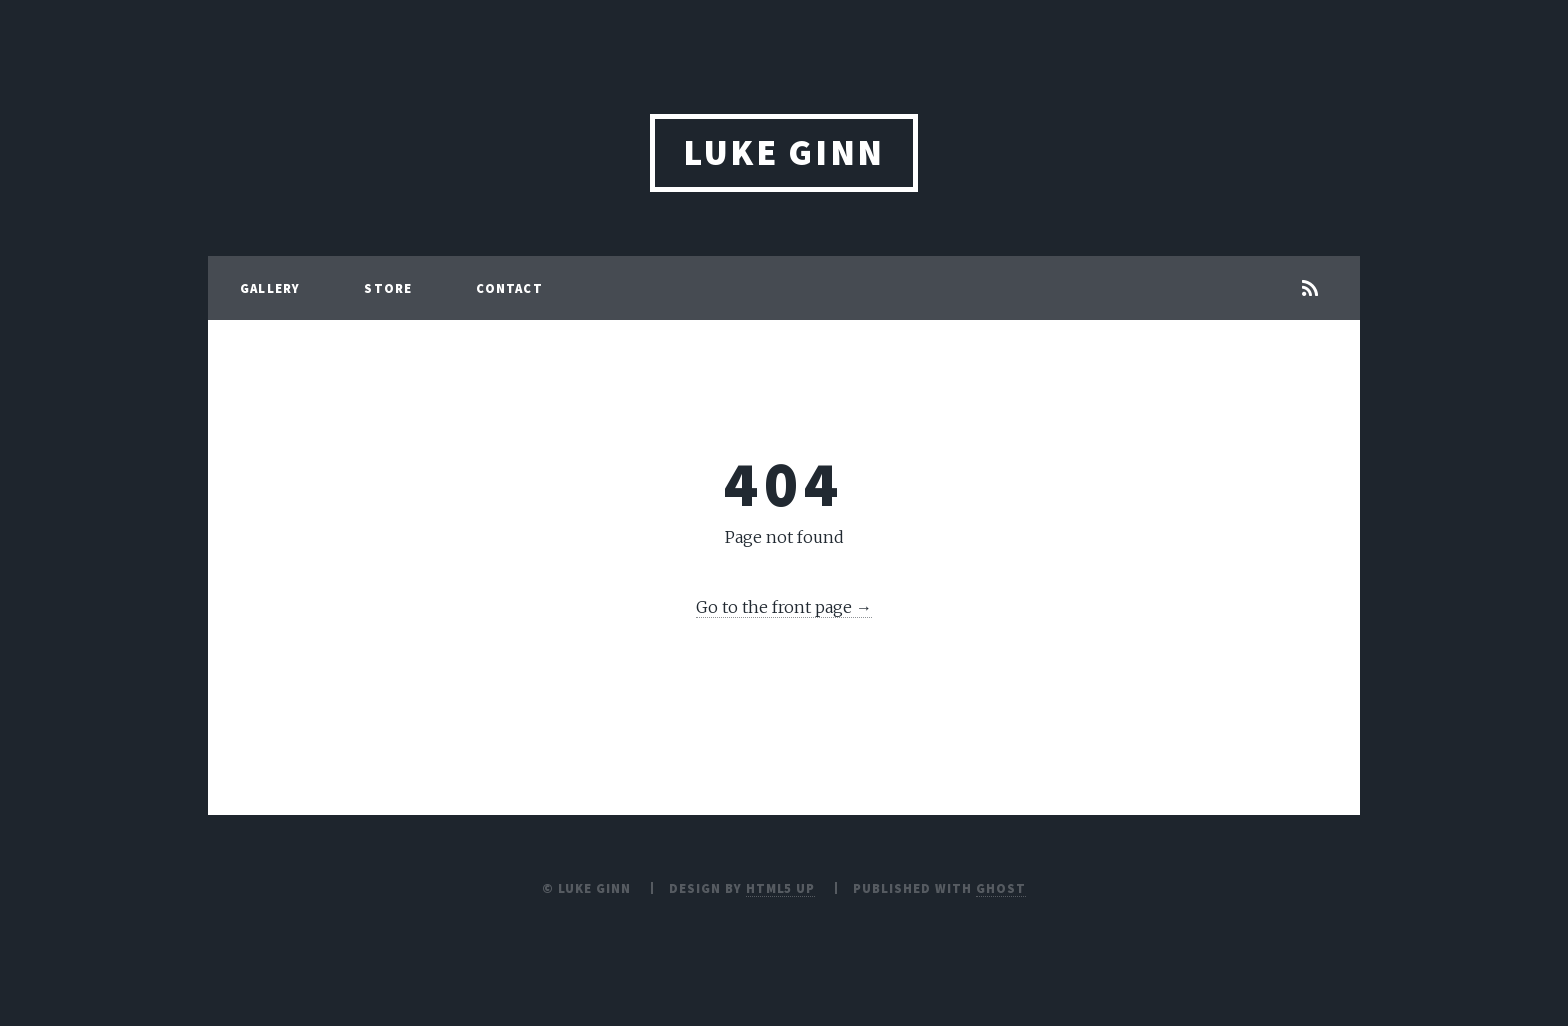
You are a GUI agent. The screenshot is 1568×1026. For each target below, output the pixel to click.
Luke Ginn (784, 152)
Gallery (270, 288)
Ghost (1001, 888)
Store (388, 288)
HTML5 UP (781, 888)
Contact (509, 288)
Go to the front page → (784, 607)
